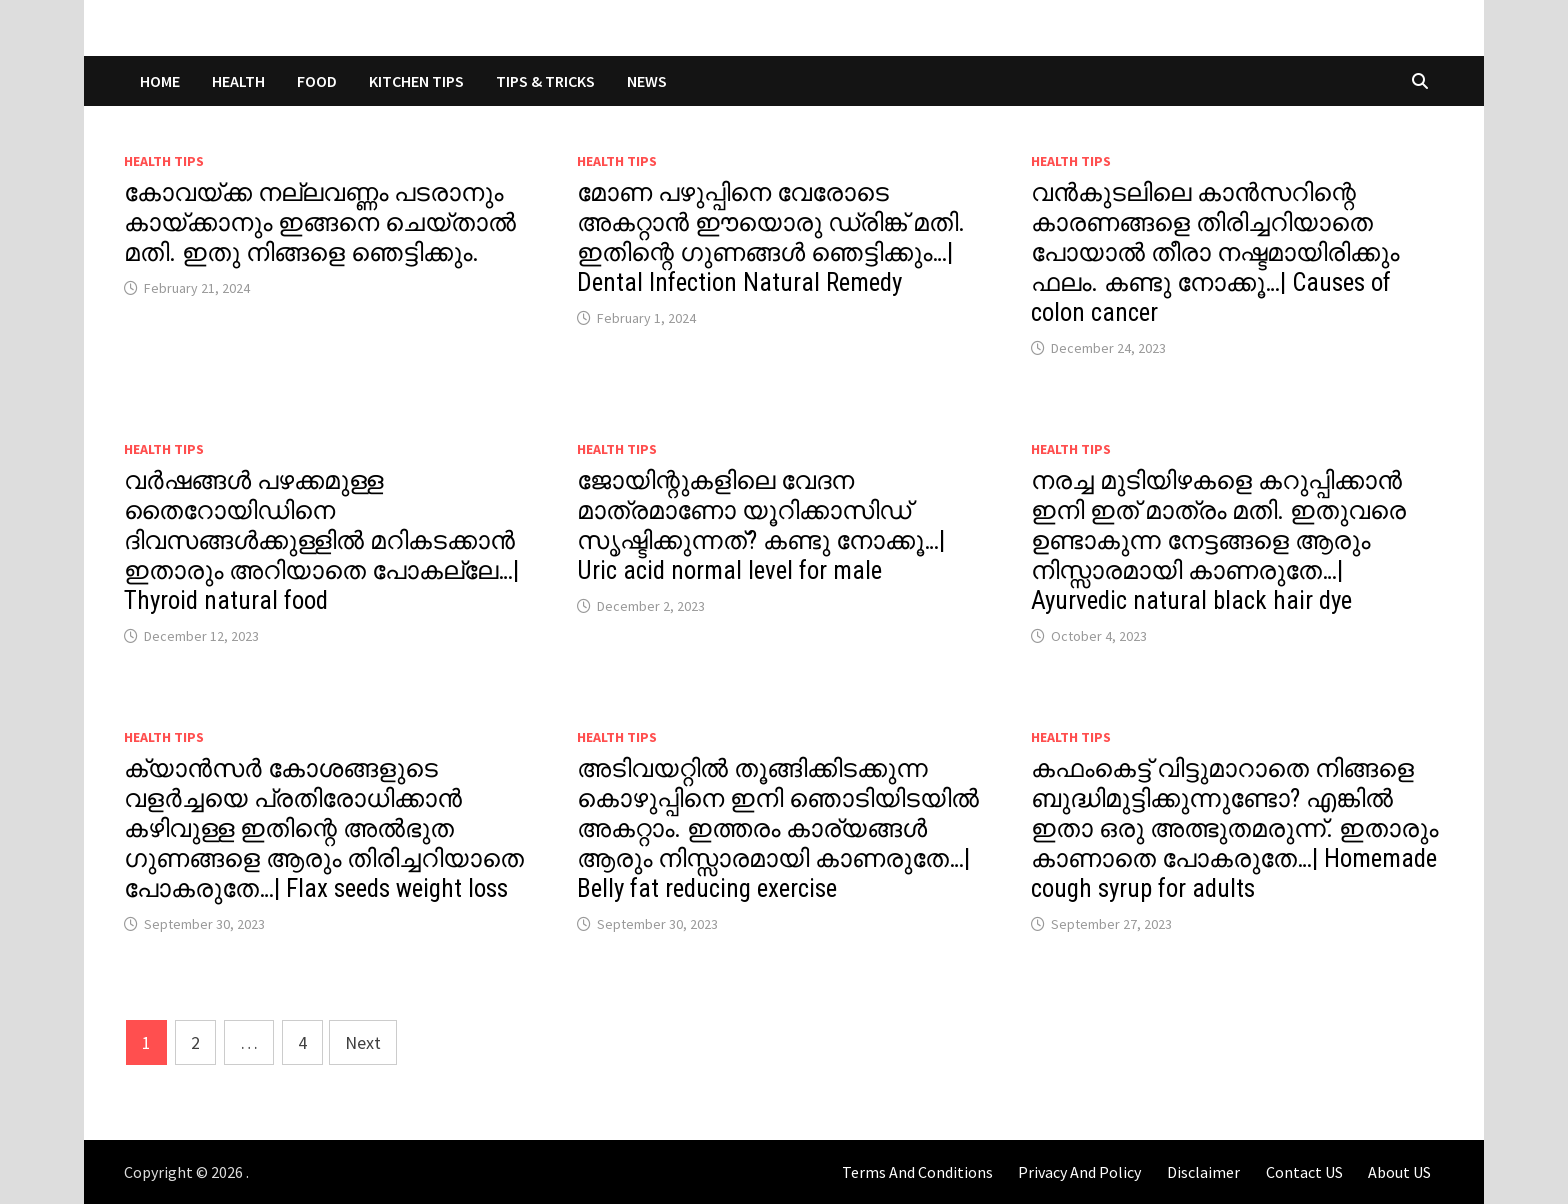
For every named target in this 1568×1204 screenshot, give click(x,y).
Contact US (1304, 1172)
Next (363, 1042)
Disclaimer (1203, 1172)
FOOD (317, 81)
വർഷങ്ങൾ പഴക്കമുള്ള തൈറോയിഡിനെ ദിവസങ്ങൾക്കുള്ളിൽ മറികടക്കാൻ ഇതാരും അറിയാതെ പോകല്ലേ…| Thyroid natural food (321, 540)
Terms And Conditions (917, 1172)
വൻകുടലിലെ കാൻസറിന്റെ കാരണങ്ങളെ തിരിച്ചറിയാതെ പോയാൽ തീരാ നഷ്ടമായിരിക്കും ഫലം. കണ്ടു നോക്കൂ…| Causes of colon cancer (1215, 252)
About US (1399, 1172)
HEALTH (238, 81)
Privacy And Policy (1079, 1172)
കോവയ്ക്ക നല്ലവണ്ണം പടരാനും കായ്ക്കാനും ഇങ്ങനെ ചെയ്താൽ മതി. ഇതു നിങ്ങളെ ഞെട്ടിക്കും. (320, 222)
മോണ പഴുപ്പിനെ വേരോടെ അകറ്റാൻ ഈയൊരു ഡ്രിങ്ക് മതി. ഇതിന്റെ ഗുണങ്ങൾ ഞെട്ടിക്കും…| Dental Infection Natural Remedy (771, 237)
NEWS (647, 81)
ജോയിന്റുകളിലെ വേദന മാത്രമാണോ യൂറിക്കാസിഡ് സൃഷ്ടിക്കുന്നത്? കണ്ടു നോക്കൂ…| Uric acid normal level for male (761, 525)
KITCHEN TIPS (416, 81)
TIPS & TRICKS (545, 81)
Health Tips (164, 161)
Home (160, 81)
